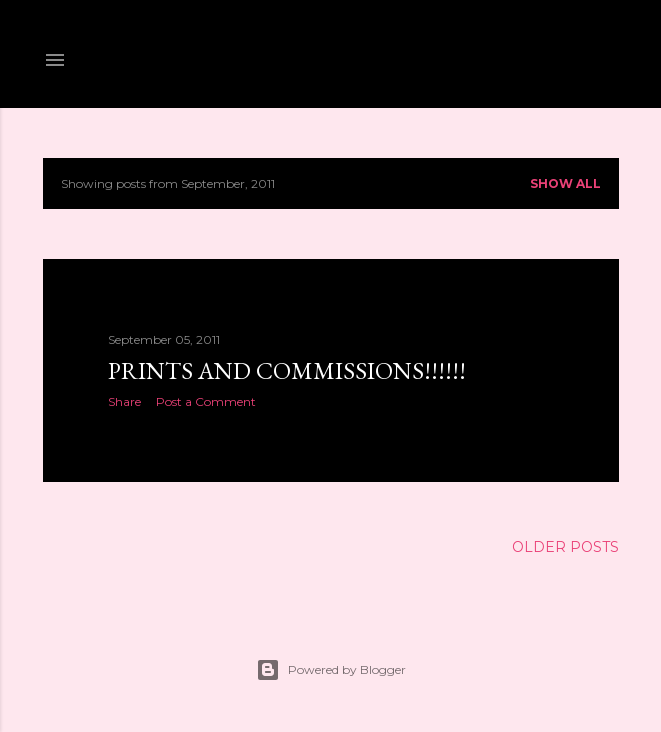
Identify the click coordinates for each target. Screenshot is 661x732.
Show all (565, 183)
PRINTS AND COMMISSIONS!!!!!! (287, 370)
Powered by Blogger (331, 670)
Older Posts (565, 547)
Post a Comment (206, 401)
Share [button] (124, 401)
